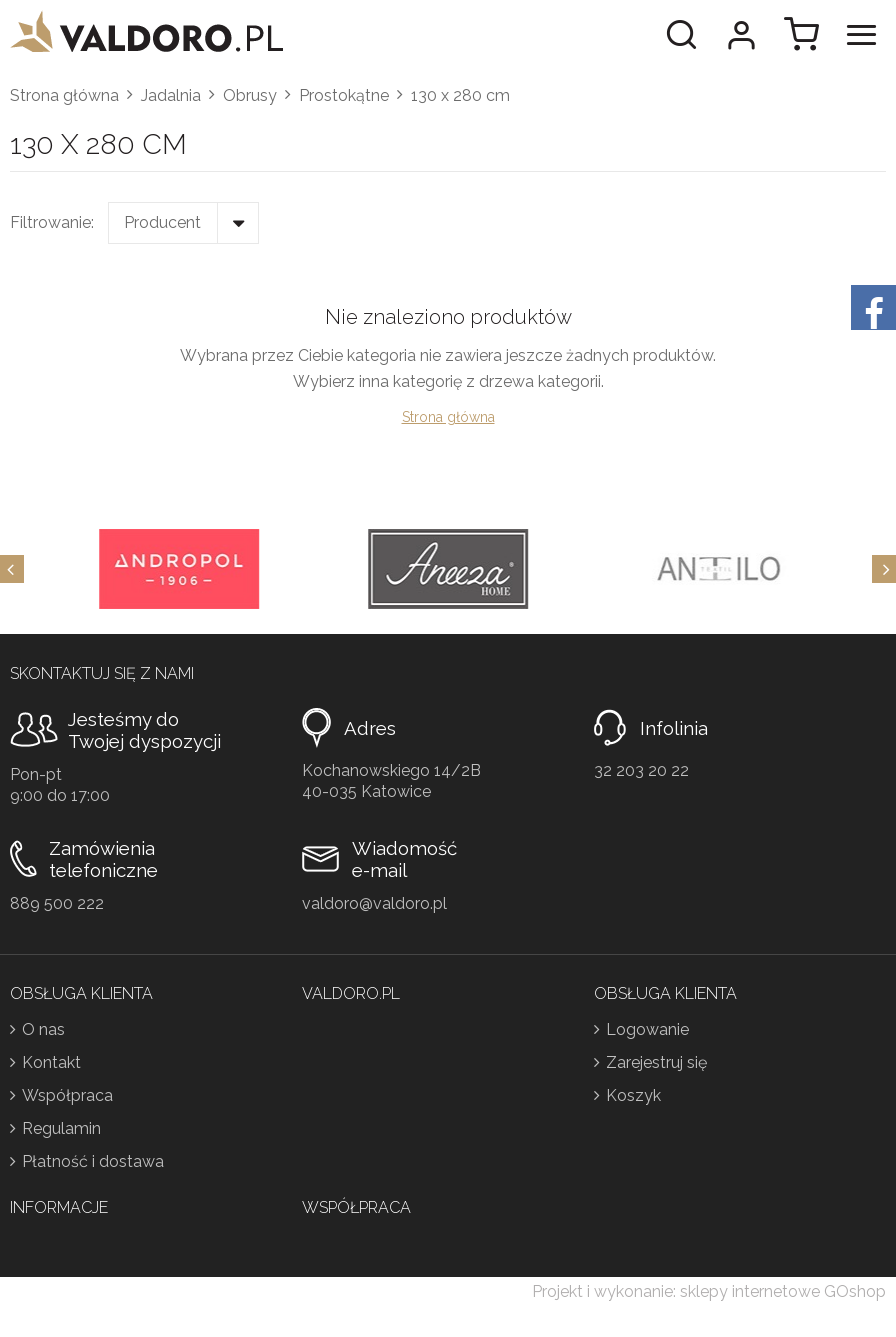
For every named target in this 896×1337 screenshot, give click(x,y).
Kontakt (51, 1062)
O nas (43, 1029)
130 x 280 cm (460, 95)
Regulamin (61, 1128)
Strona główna (64, 95)
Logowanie (647, 1029)
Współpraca (67, 1095)
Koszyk (633, 1095)
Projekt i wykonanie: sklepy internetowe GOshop (709, 1291)
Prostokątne (344, 95)
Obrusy (250, 95)
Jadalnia (171, 95)
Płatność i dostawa (93, 1161)
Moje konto (741, 35)
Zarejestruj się (656, 1062)
